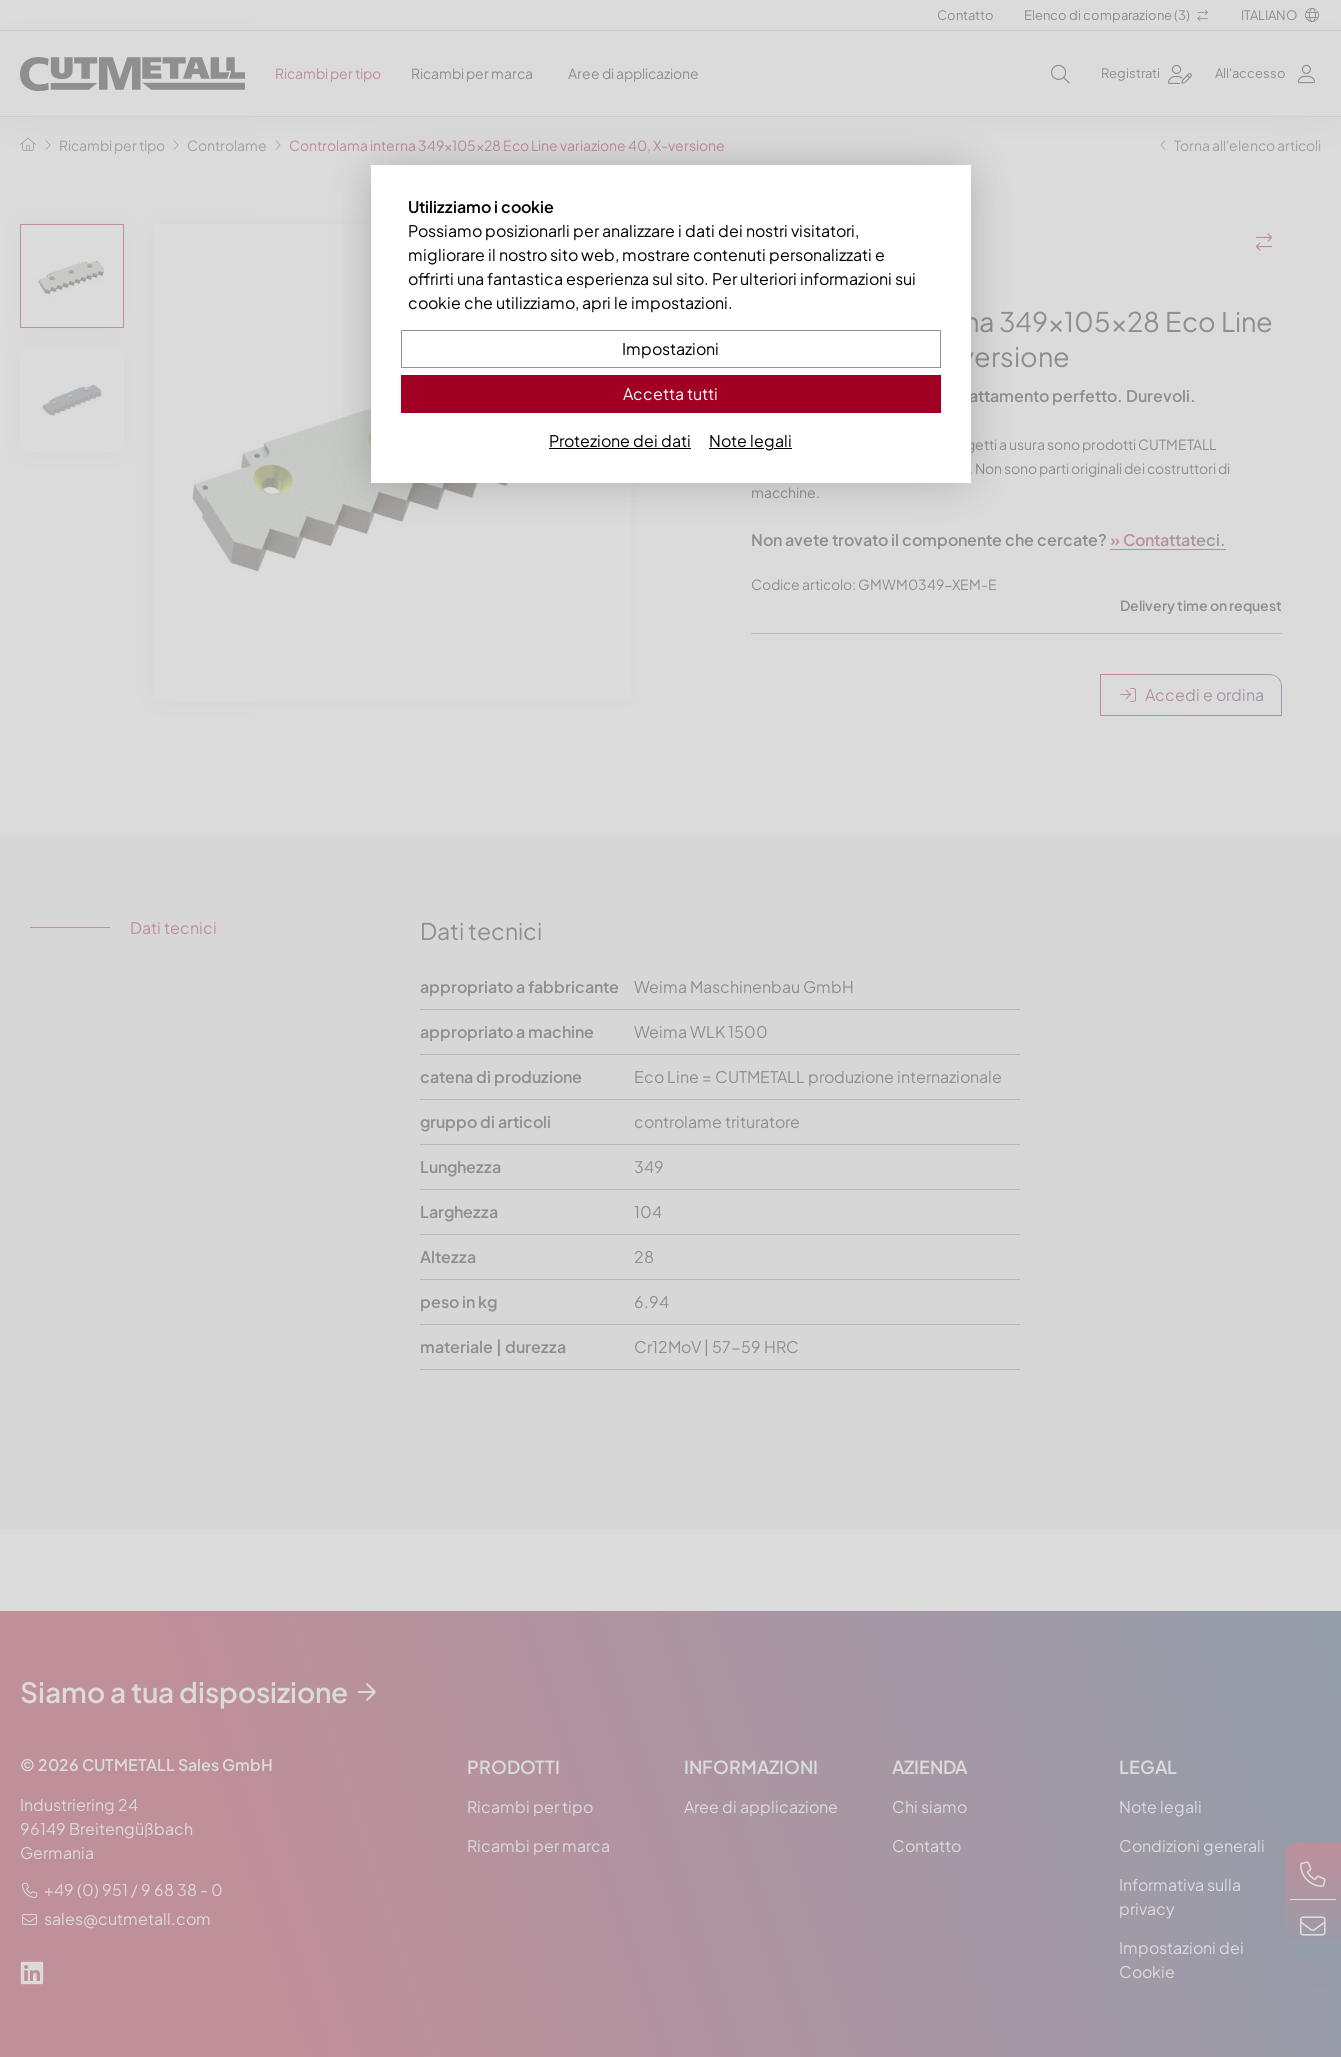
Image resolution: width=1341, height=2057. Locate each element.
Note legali (750, 440)
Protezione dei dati (620, 440)
